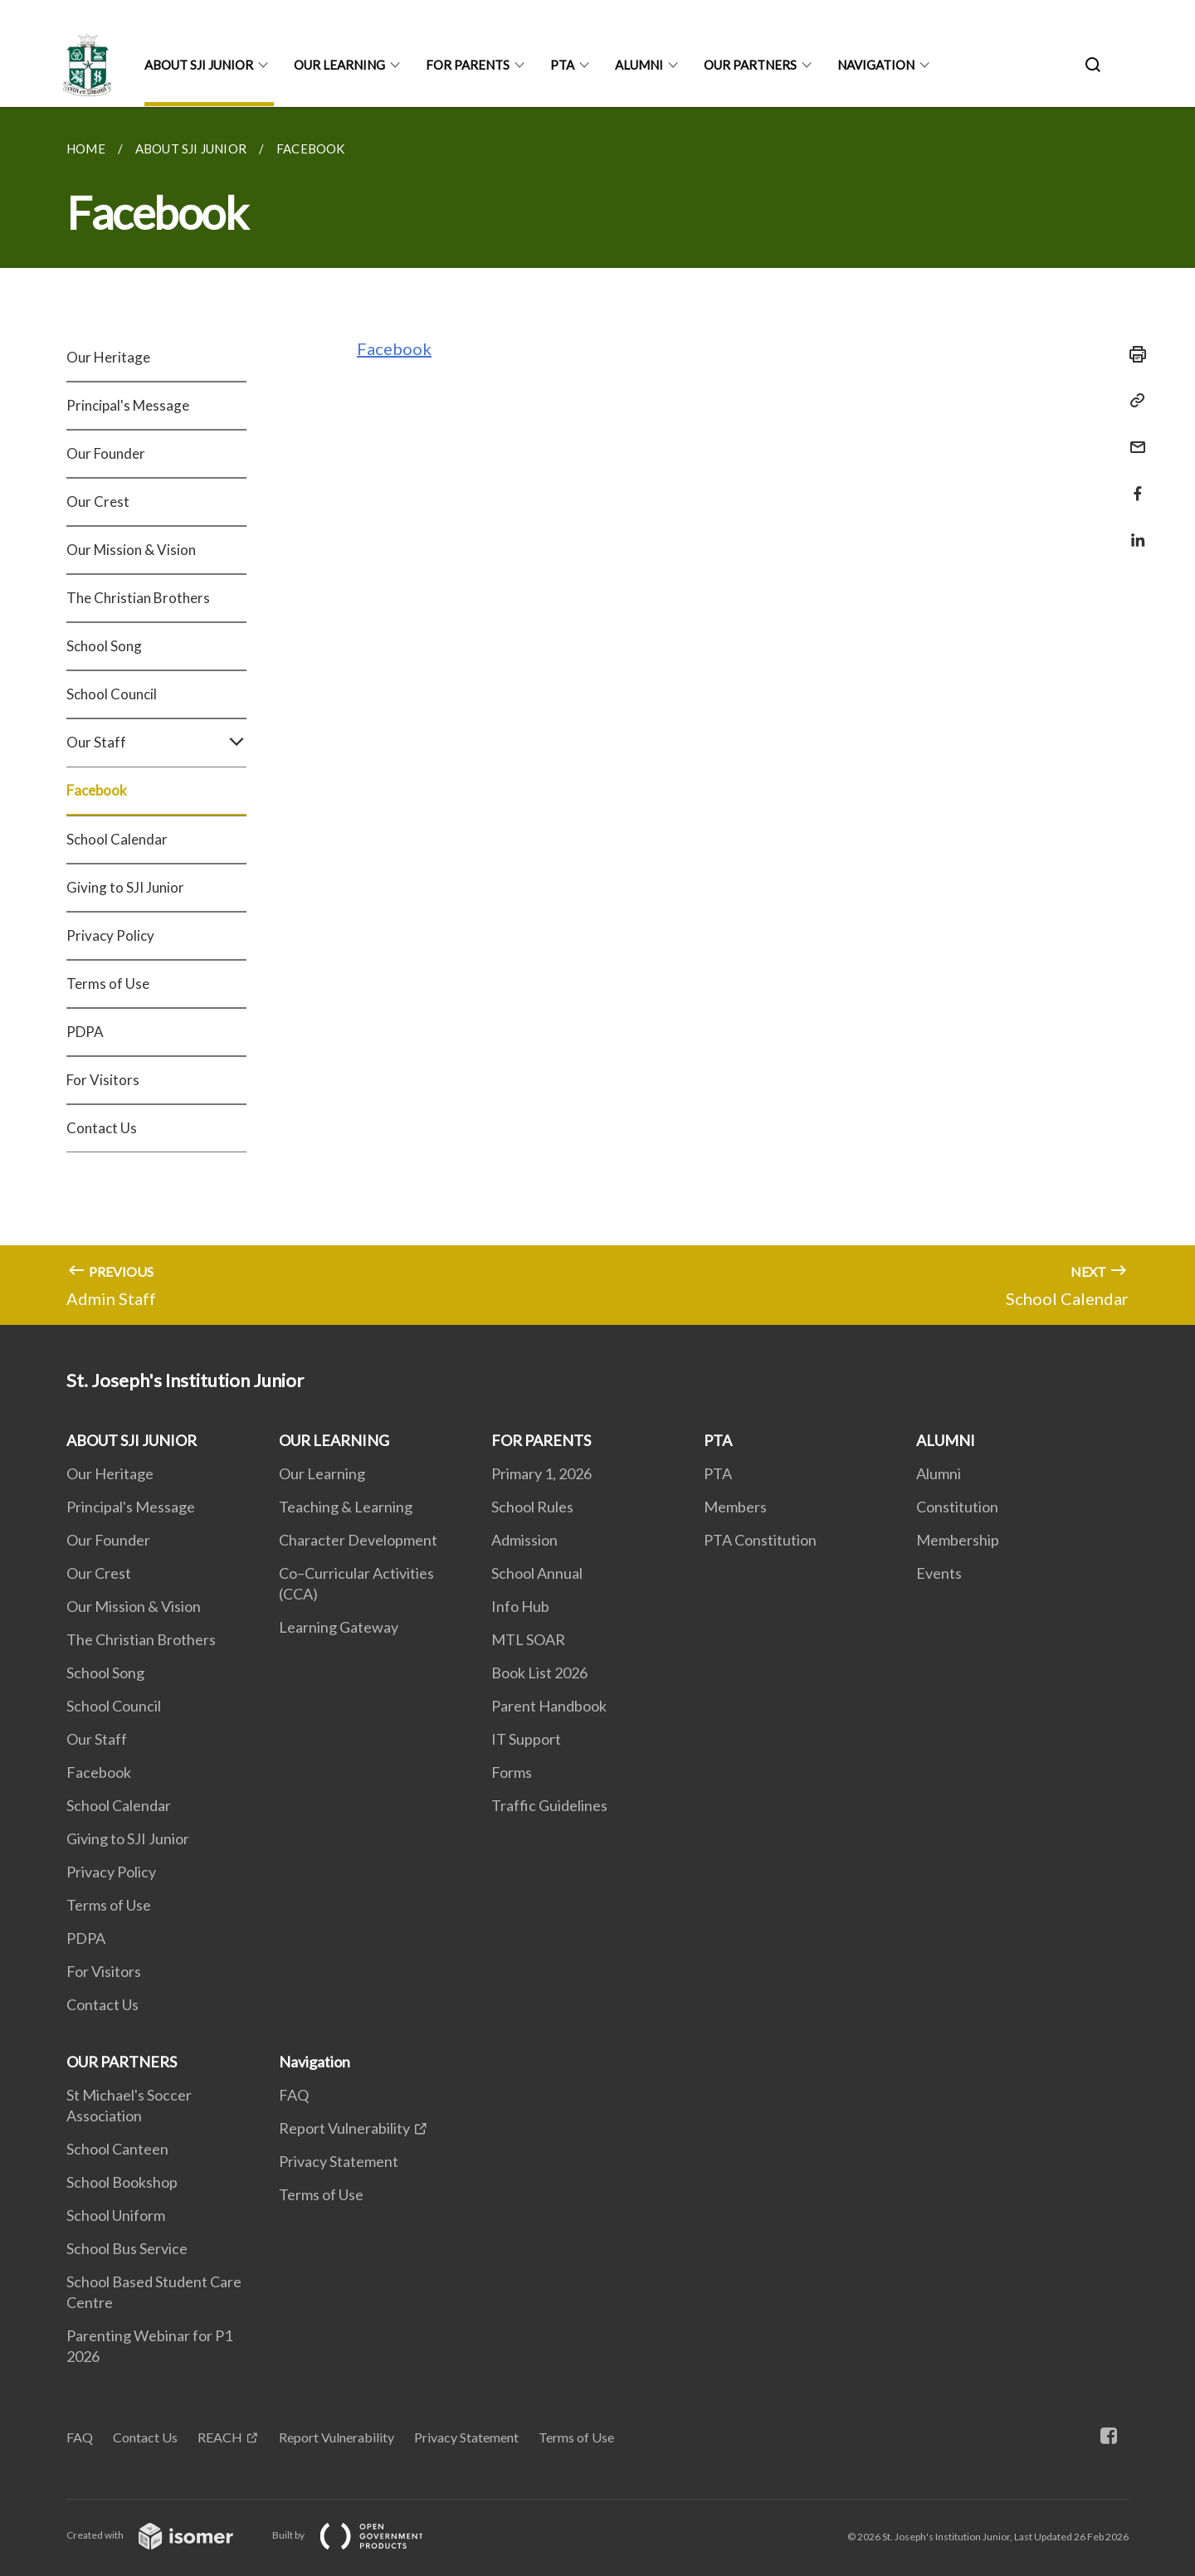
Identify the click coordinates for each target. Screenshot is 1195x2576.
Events (939, 1573)
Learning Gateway (338, 1627)
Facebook (96, 790)
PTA (562, 64)
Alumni (938, 1473)
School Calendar (117, 839)
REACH (220, 2437)
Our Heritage (108, 357)
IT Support (526, 1739)
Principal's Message (127, 405)
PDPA (85, 1031)
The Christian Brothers (138, 597)
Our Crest (97, 501)
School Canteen (117, 2149)
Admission (524, 1540)
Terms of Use (107, 983)
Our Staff (156, 742)
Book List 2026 (539, 1672)
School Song (104, 646)
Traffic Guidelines (549, 1805)
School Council (111, 694)
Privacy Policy (110, 935)
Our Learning (322, 1473)
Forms (511, 1772)
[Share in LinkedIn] (1133, 530)
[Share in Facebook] (1133, 483)
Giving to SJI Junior (125, 887)
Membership (957, 1540)
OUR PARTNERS (750, 64)
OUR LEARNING (339, 64)
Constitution (957, 1506)
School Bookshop (122, 2182)
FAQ (294, 2095)
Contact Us (101, 1128)
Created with (163, 2535)
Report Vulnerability (344, 2128)
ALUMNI (639, 64)
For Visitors (102, 1079)
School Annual (537, 1573)
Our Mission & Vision (131, 549)
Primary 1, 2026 (541, 1473)
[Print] (1133, 354)
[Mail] (1133, 437)
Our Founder (105, 453)
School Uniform (115, 2215)
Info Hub (520, 1606)
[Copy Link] (1133, 401)
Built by (361, 2535)
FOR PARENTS (468, 64)
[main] (597, 716)
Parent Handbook (549, 1706)
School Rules (532, 1506)
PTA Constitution (760, 1540)
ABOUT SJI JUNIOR (198, 64)
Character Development (358, 1540)
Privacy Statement (338, 2161)
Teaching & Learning (345, 1506)
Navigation (876, 64)
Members (735, 1506)
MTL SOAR (528, 1639)
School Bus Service (127, 2248)
